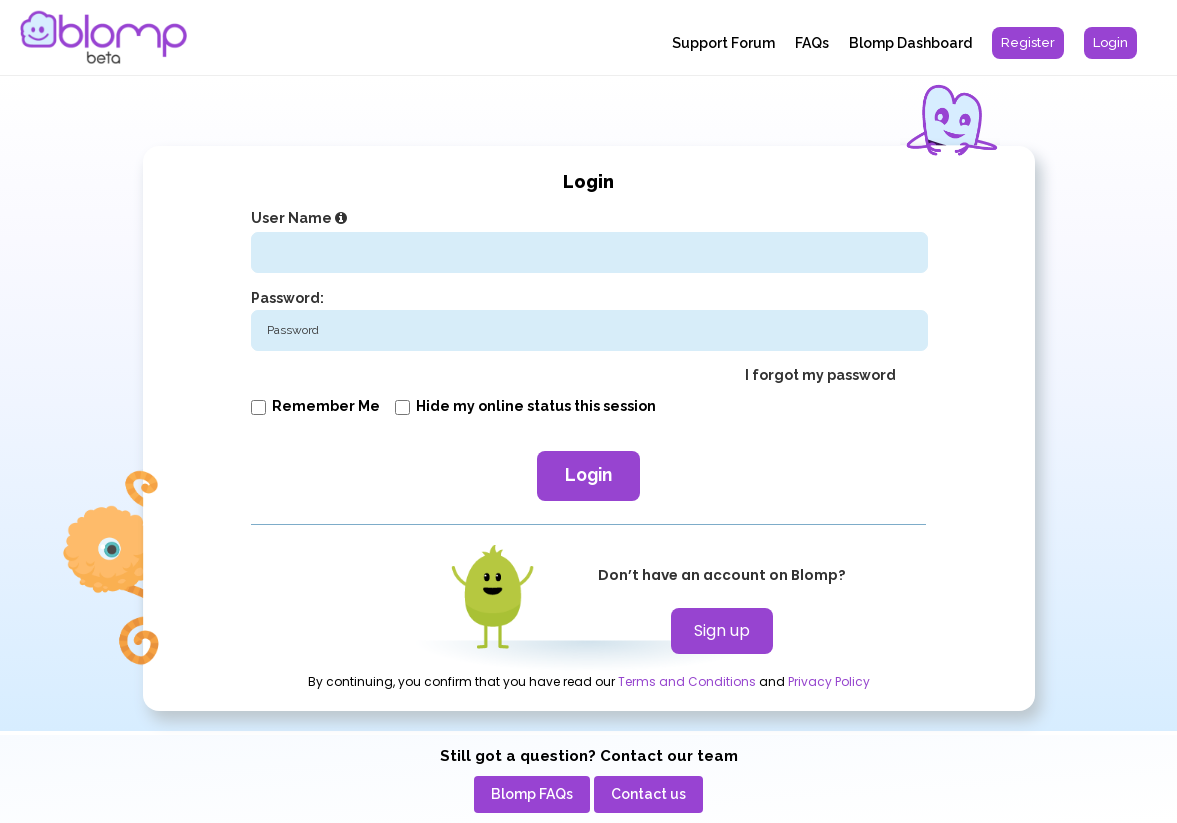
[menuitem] (1028, 43)
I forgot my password (820, 375)
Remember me (315, 406)
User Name (301, 218)
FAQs (812, 43)
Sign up (722, 630)
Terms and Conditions (687, 682)
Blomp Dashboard (910, 43)
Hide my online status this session (525, 406)
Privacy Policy (829, 682)
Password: (287, 298)
